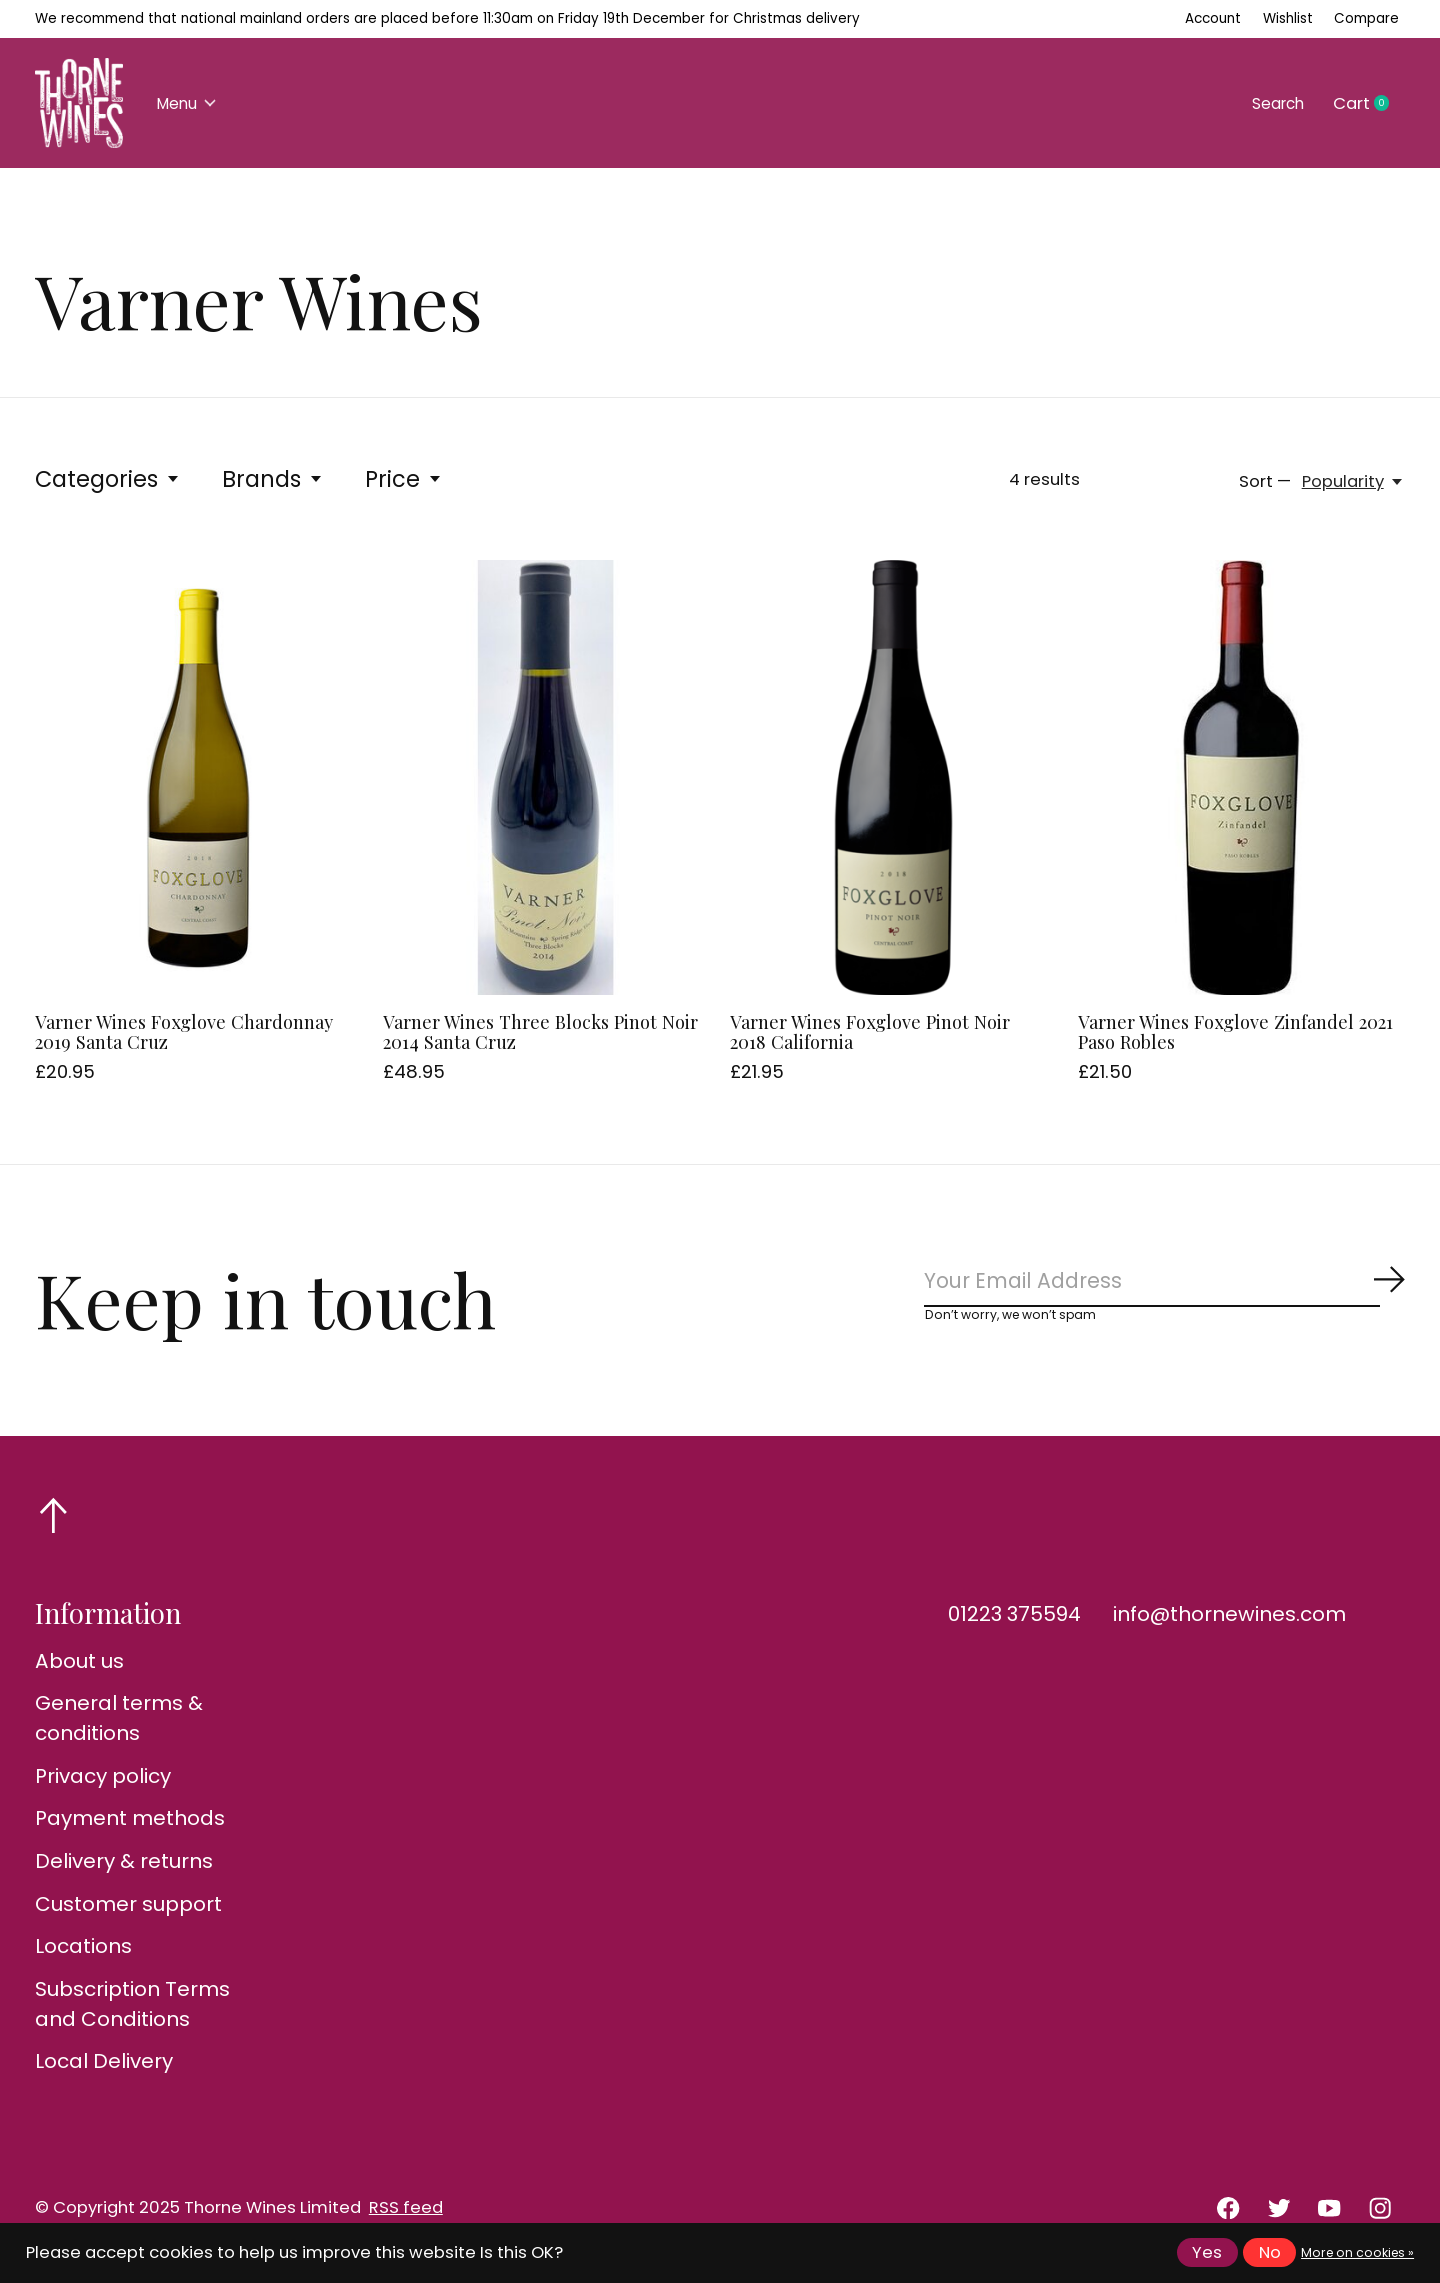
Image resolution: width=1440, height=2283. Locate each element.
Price (404, 479)
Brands (273, 479)
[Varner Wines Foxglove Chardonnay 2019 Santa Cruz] (198, 777)
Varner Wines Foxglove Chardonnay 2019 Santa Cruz (184, 1031)
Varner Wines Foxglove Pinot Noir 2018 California (870, 1031)
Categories (108, 479)
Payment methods (130, 1825)
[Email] (1165, 1284)
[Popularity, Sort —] (1353, 481)
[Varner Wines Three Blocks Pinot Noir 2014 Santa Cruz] (546, 777)
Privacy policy (103, 1782)
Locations (83, 1953)
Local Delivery (104, 2068)
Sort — (1265, 481)
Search (1273, 103)
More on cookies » (1357, 2252)
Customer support (128, 1910)
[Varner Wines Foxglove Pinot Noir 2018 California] (893, 777)
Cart (1369, 104)
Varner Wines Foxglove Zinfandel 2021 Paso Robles (1235, 1031)
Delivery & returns (124, 1867)
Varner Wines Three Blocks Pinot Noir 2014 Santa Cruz (540, 1031)
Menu (191, 103)
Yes (1207, 2252)
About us (79, 1667)
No (1270, 2252)
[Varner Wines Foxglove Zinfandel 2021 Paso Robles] (1241, 777)
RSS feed (406, 2214)
